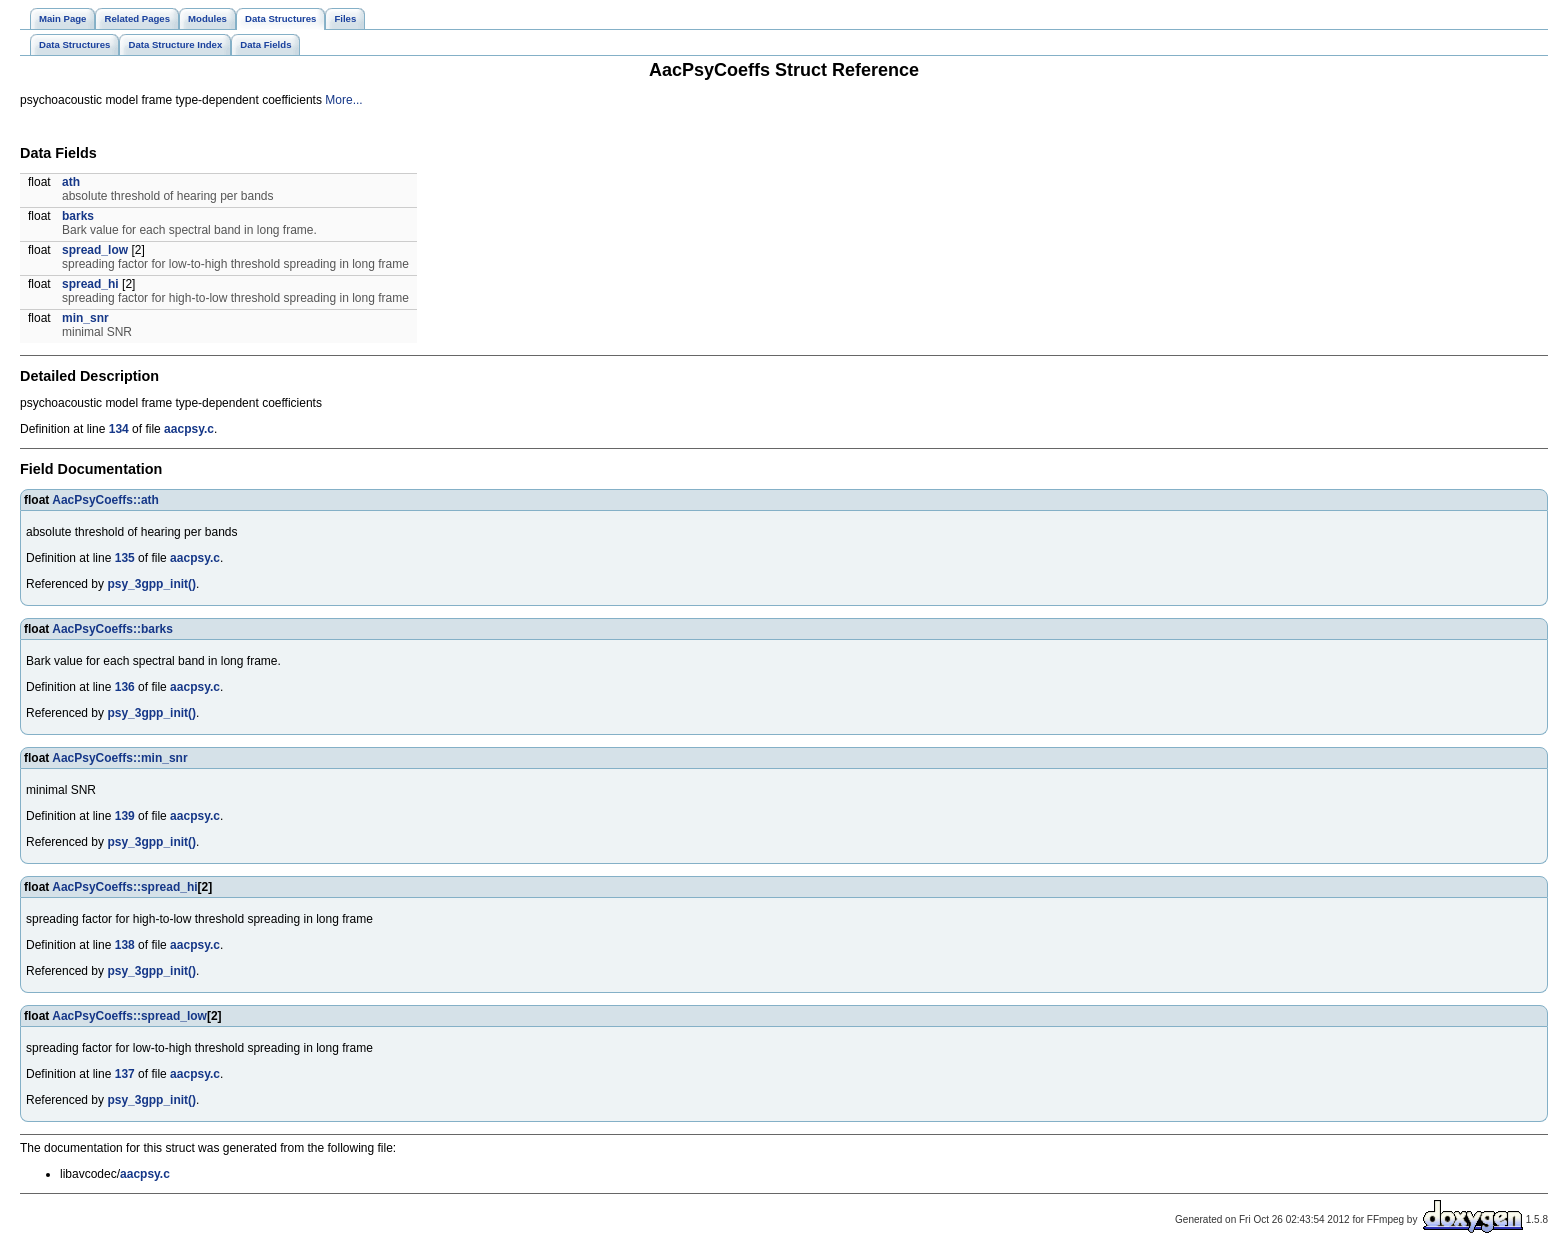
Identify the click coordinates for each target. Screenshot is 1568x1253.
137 (125, 1074)
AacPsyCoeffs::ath (105, 500)
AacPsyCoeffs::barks (112, 629)
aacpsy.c (189, 429)
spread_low (95, 250)
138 (125, 945)
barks (78, 216)
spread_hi (90, 284)
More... (343, 100)
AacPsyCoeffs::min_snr (119, 758)
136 (125, 687)
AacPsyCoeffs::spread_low (129, 1016)
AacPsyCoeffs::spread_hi (124, 887)
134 (119, 429)
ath (71, 182)
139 (125, 816)
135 (125, 558)
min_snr (85, 318)
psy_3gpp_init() (151, 584)
